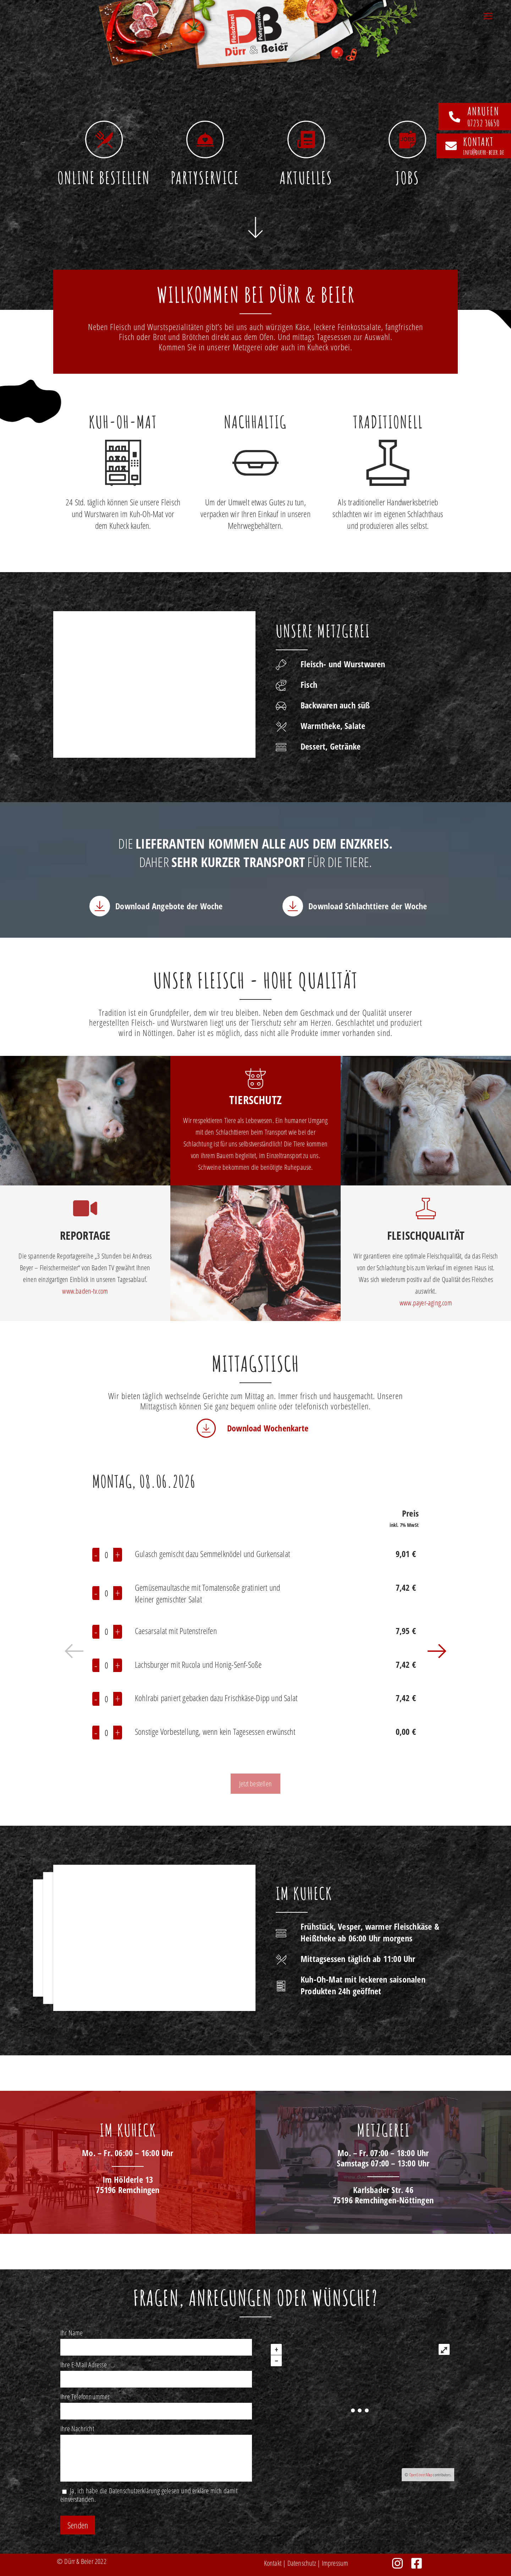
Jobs (407, 177)
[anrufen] (454, 116)
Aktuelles (306, 177)
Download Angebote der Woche (168, 906)
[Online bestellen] (104, 139)
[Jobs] (407, 139)
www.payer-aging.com (426, 1303)
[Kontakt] (451, 146)
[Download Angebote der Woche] (99, 906)
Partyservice (205, 177)
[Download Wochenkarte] (206, 1428)
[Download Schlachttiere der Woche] (292, 906)
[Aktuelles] (306, 139)
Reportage (85, 1235)
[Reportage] (85, 1208)
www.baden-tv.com (85, 1291)
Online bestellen (103, 177)
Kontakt (272, 2563)
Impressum (335, 2563)
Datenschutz (301, 2563)
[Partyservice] (205, 139)
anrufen (483, 111)
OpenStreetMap (421, 2475)
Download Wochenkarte (267, 1428)
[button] (74, 1652)
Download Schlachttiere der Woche (367, 906)
